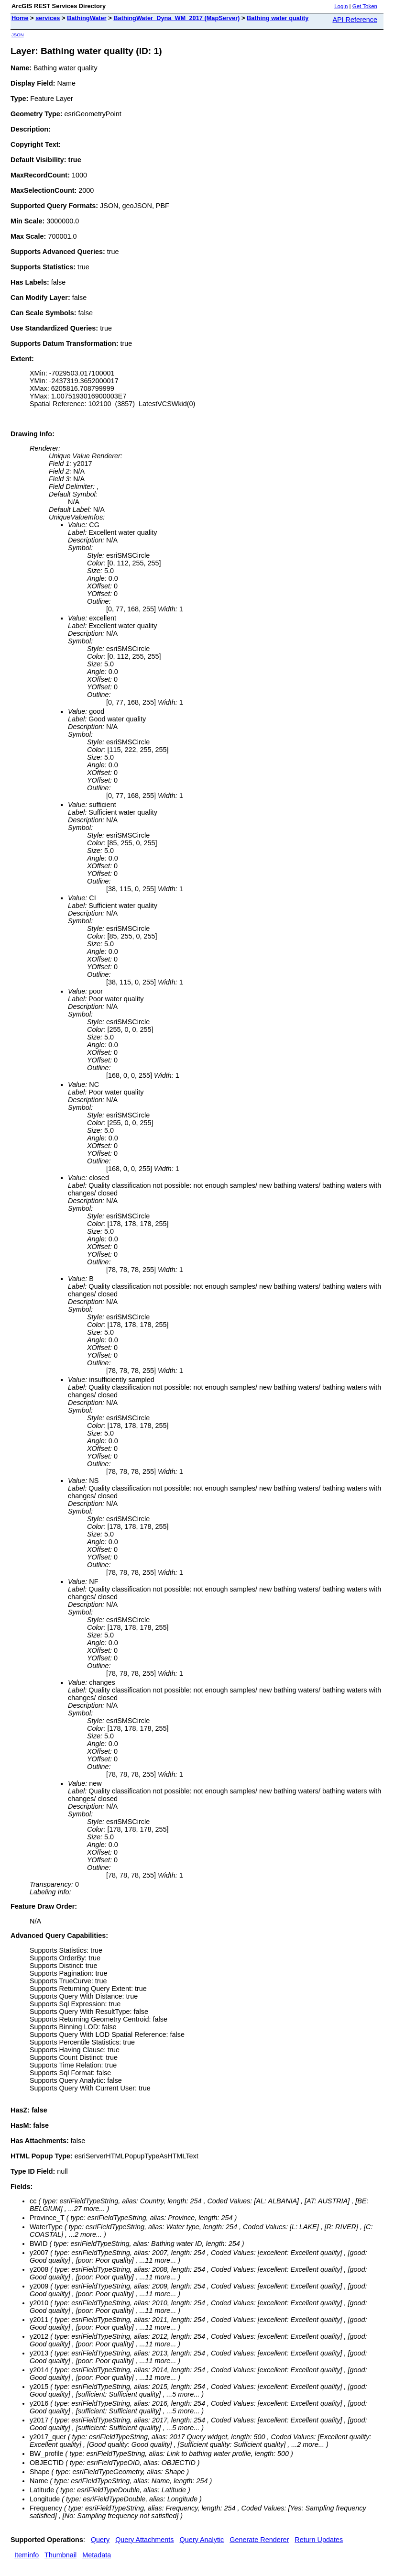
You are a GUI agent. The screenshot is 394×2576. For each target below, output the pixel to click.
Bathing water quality (277, 18)
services (47, 18)
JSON (17, 34)
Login (341, 6)
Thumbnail (60, 2555)
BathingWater (87, 18)
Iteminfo (26, 2555)
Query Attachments (144, 2539)
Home (20, 18)
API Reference (354, 19)
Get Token (364, 6)
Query (100, 2539)
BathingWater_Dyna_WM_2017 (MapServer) (176, 18)
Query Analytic (202, 2539)
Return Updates (319, 2539)
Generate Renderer (259, 2539)
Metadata (96, 2555)
